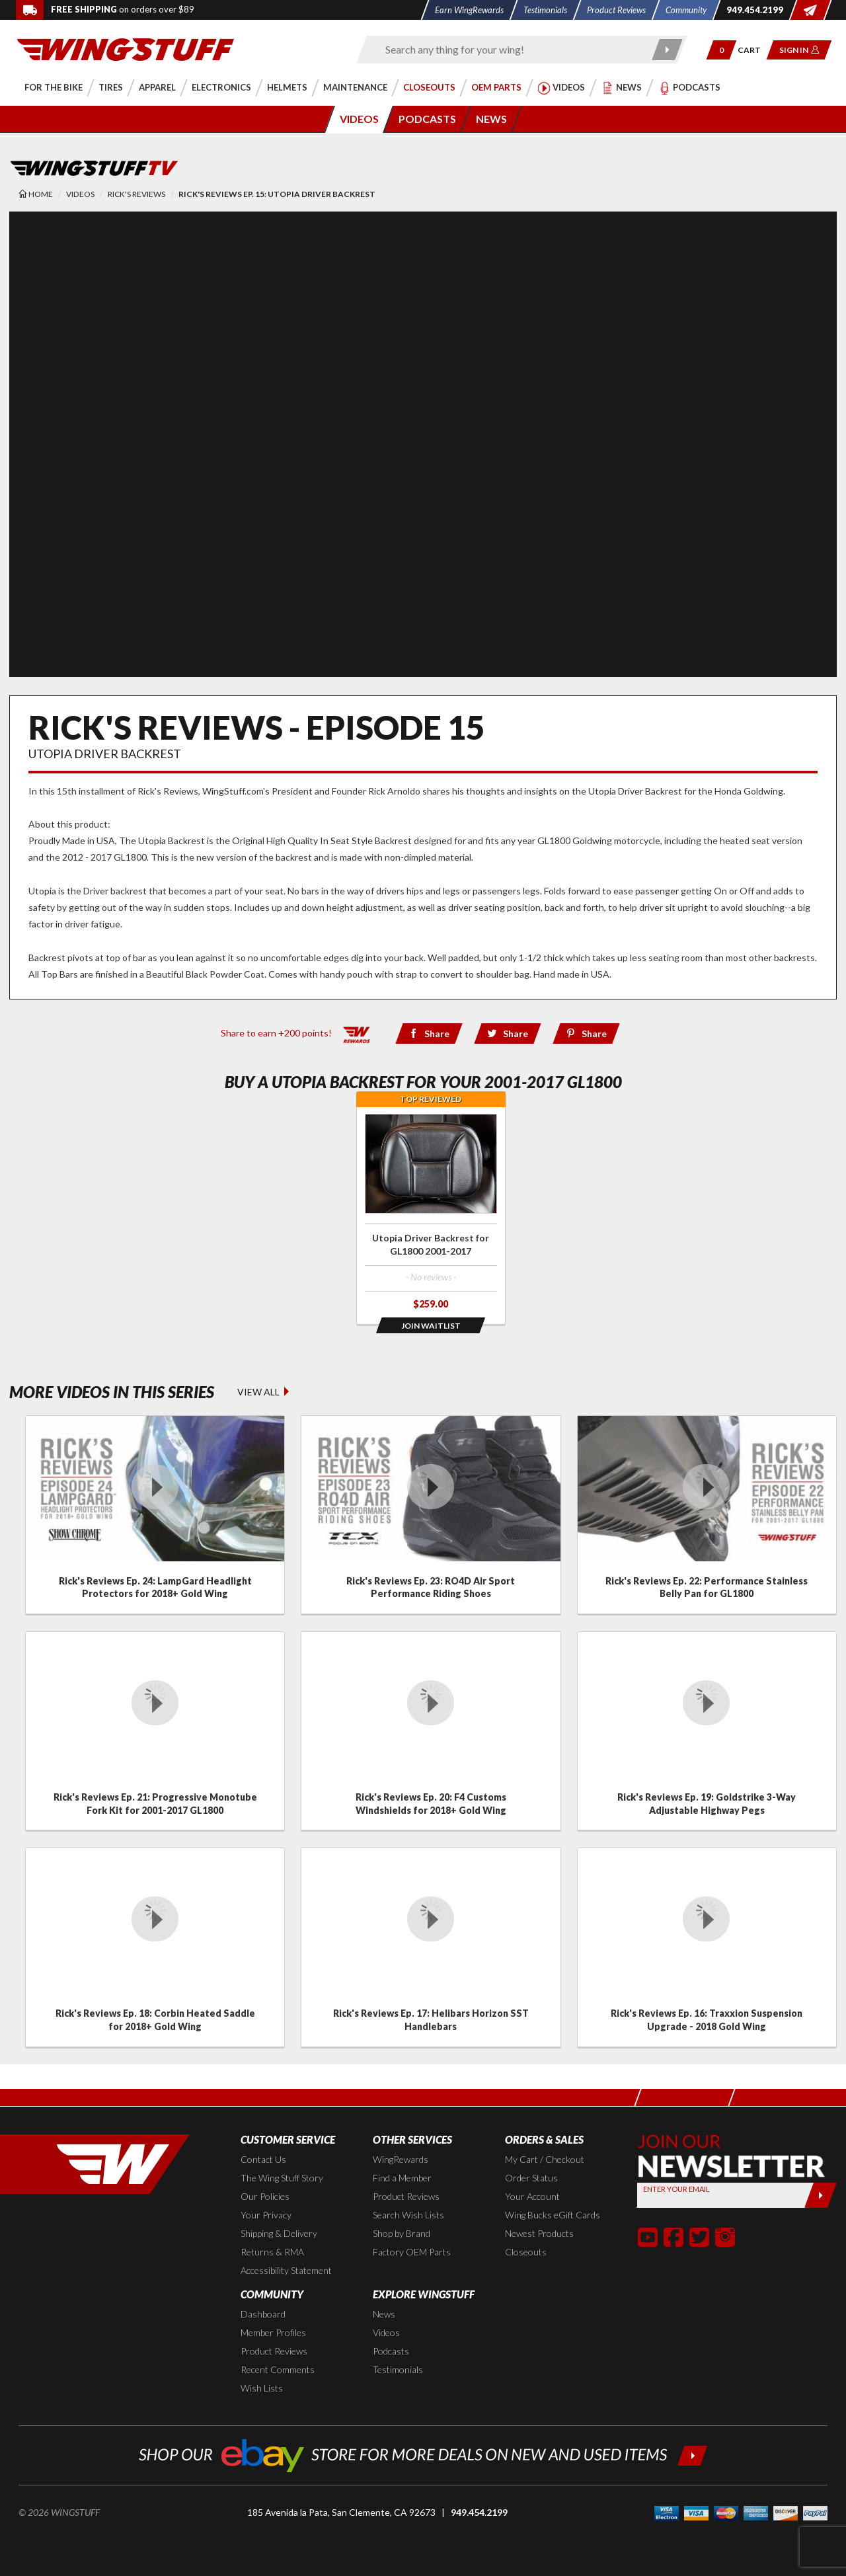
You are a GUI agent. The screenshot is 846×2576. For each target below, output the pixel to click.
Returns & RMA (272, 2251)
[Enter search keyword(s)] (510, 49)
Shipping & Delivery (279, 2233)
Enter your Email (676, 2189)
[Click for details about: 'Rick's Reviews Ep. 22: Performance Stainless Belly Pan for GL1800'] (707, 1515)
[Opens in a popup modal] (431, 1325)
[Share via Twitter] (507, 1033)
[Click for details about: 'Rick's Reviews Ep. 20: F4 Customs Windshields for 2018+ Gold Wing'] (430, 1731)
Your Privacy (266, 2214)
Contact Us (263, 2159)
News (384, 2314)
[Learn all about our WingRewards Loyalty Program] (357, 1032)
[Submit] (820, 2195)
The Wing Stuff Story (282, 2177)
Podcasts (391, 2351)
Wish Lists (262, 2388)
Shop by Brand (401, 2233)
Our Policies (265, 2196)
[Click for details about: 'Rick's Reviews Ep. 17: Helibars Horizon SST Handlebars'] (430, 1947)
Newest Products (539, 2233)
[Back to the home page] (125, 48)
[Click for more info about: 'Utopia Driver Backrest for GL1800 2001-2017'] (431, 1215)
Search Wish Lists (408, 2214)
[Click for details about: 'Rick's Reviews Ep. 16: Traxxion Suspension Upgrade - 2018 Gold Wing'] (707, 1947)
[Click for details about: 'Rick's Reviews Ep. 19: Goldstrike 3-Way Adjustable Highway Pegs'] (707, 1731)
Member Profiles (273, 2332)
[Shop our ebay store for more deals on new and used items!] (423, 2454)
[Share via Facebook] (428, 1033)
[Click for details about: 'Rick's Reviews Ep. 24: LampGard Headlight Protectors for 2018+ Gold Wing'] (155, 1515)
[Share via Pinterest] (586, 1033)
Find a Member (402, 2177)
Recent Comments (278, 2369)
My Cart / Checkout (544, 2159)
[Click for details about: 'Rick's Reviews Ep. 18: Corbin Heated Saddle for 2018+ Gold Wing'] (155, 1947)
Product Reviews (406, 2196)
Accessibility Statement (286, 2270)
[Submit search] (667, 49)
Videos (386, 2332)
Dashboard (263, 2314)
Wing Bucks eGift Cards (552, 2214)
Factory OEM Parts (412, 2251)
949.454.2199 (479, 2512)
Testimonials (398, 2369)
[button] (721, 49)
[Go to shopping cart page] (753, 49)
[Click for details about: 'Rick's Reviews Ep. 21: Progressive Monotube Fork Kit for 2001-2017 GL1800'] (155, 1731)
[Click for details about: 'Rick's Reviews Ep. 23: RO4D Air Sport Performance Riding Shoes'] (430, 1515)
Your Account (532, 2196)
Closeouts (526, 2251)
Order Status (531, 2177)
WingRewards (400, 2159)
